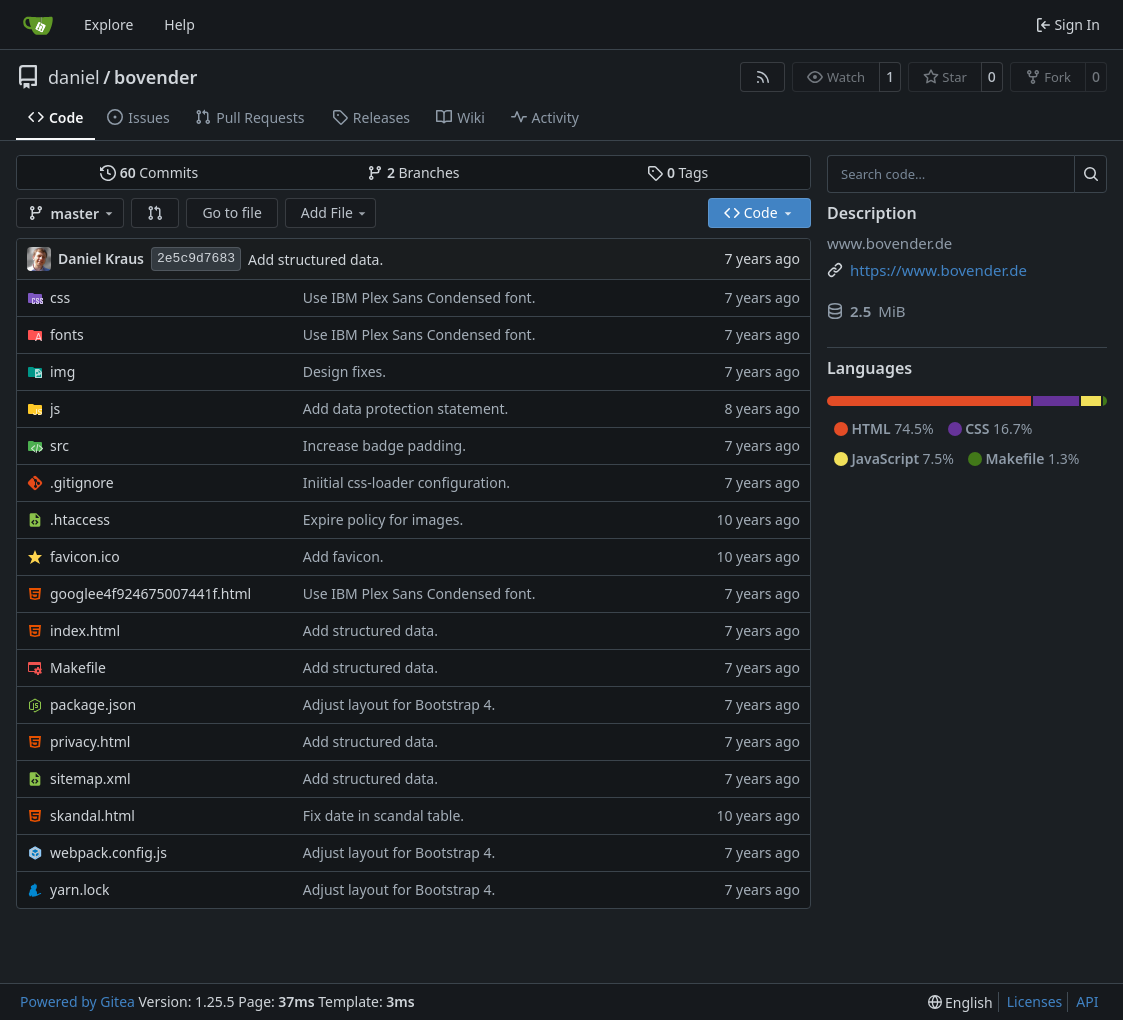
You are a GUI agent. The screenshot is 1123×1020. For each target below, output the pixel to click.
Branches (413, 172)
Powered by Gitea (77, 1001)
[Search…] (1090, 174)
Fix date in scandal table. (383, 815)
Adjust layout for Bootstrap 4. (399, 704)
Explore (108, 24)
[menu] (960, 1002)
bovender (155, 77)
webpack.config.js (108, 852)
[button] (155, 213)
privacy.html (90, 741)
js (55, 408)
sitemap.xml (90, 778)
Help (179, 24)
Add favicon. (343, 556)
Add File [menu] (335, 212)
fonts (67, 334)
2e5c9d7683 (196, 258)
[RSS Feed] (763, 77)
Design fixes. (344, 371)
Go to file (231, 212)
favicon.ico (85, 556)
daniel (74, 77)
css (60, 297)
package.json (93, 704)
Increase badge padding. (384, 445)
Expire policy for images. (383, 519)
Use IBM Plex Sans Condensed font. (419, 297)
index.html (85, 630)
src (59, 445)
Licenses (1035, 1001)
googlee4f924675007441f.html (150, 593)
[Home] (38, 25)
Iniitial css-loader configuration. (406, 482)
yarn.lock (79, 889)
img (62, 371)
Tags (677, 172)
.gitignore (82, 482)
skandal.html (92, 815)
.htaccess (80, 519)
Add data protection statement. (406, 408)
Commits (149, 172)
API (1087, 1001)
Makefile (78, 667)
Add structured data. (315, 259)
